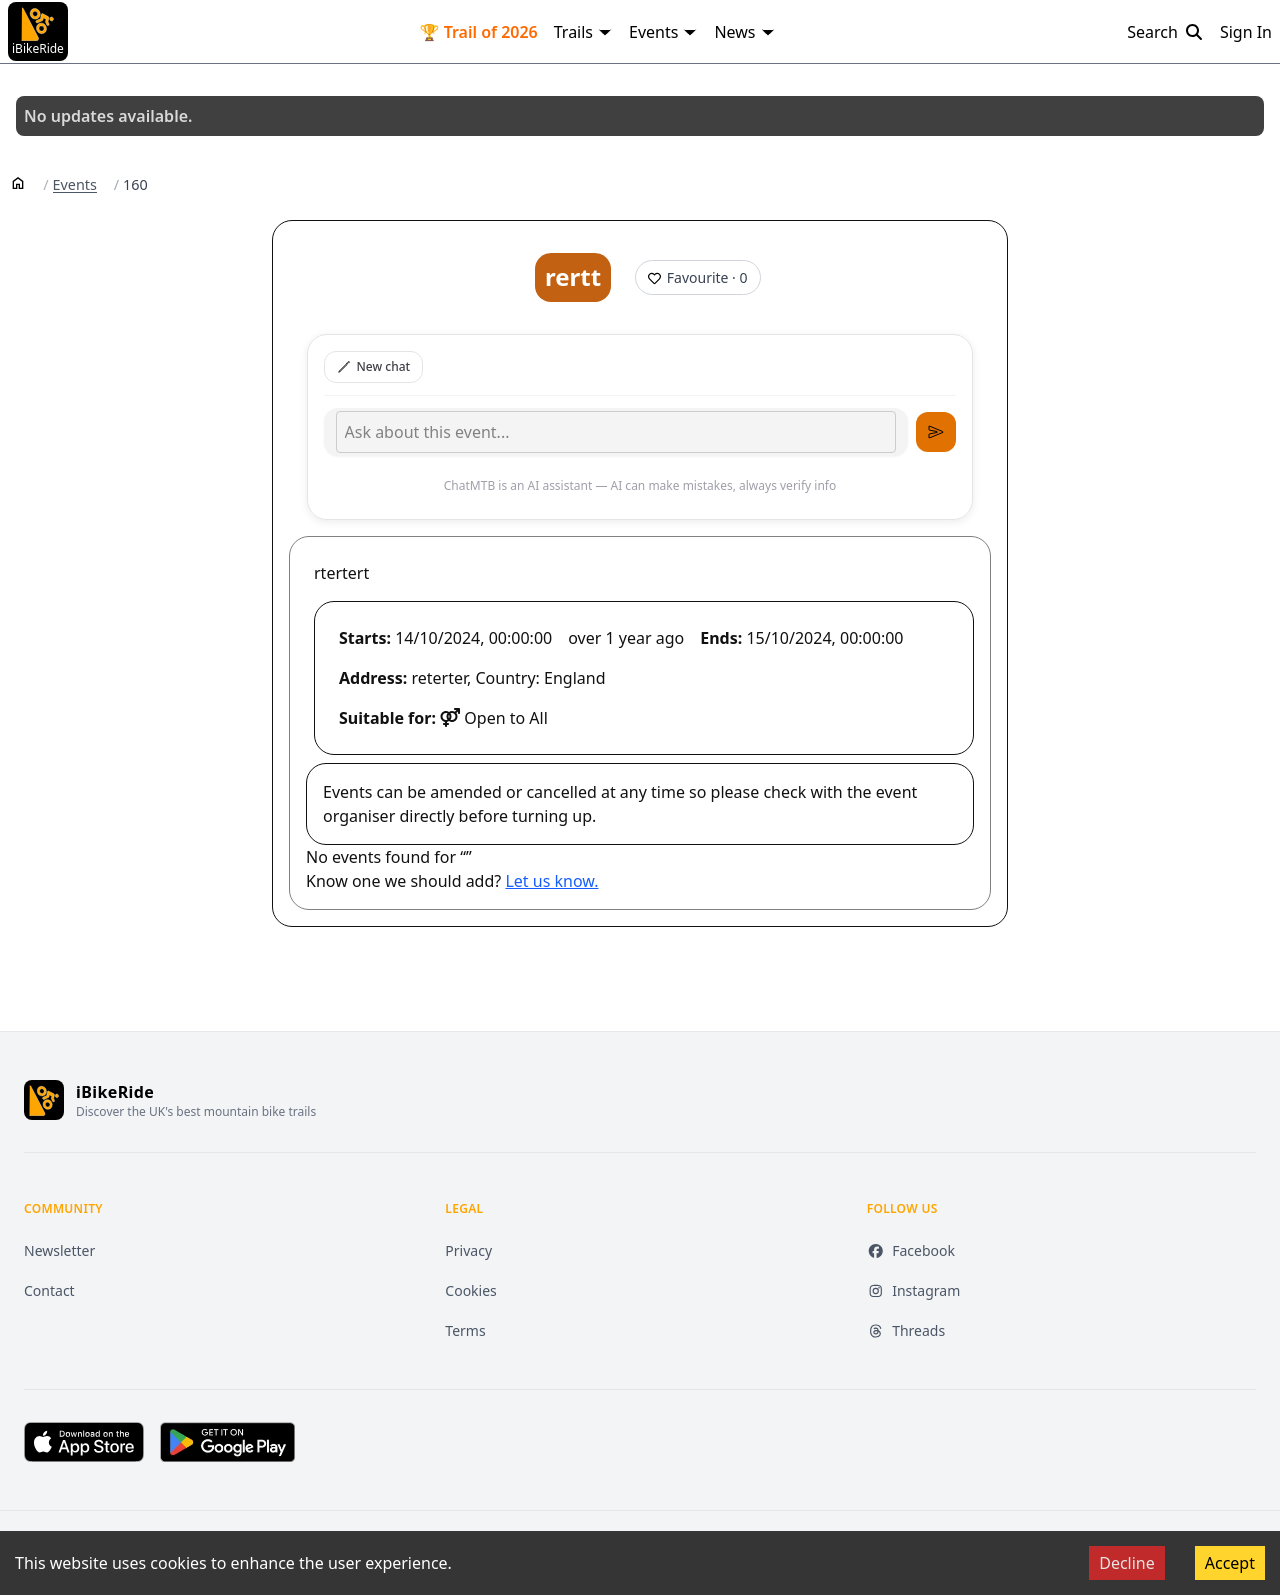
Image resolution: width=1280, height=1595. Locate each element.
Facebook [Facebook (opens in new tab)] (911, 1250)
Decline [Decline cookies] (1127, 1563)
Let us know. (551, 881)
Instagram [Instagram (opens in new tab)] (914, 1290)
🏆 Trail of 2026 (479, 32)
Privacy (468, 1250)
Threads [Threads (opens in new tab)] (906, 1330)
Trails (583, 32)
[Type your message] (616, 432)
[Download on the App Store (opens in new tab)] (84, 1442)
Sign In (1246, 32)
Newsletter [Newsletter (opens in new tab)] (59, 1250)
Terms (465, 1330)
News (744, 32)
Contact (49, 1290)
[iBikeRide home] (44, 1100)
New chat (374, 366)
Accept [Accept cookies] (1230, 1563)
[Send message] (936, 432)
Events (663, 32)
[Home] (18, 182)
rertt (573, 276)
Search (1165, 32)
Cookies (470, 1290)
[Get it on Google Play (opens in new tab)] (227, 1442)
